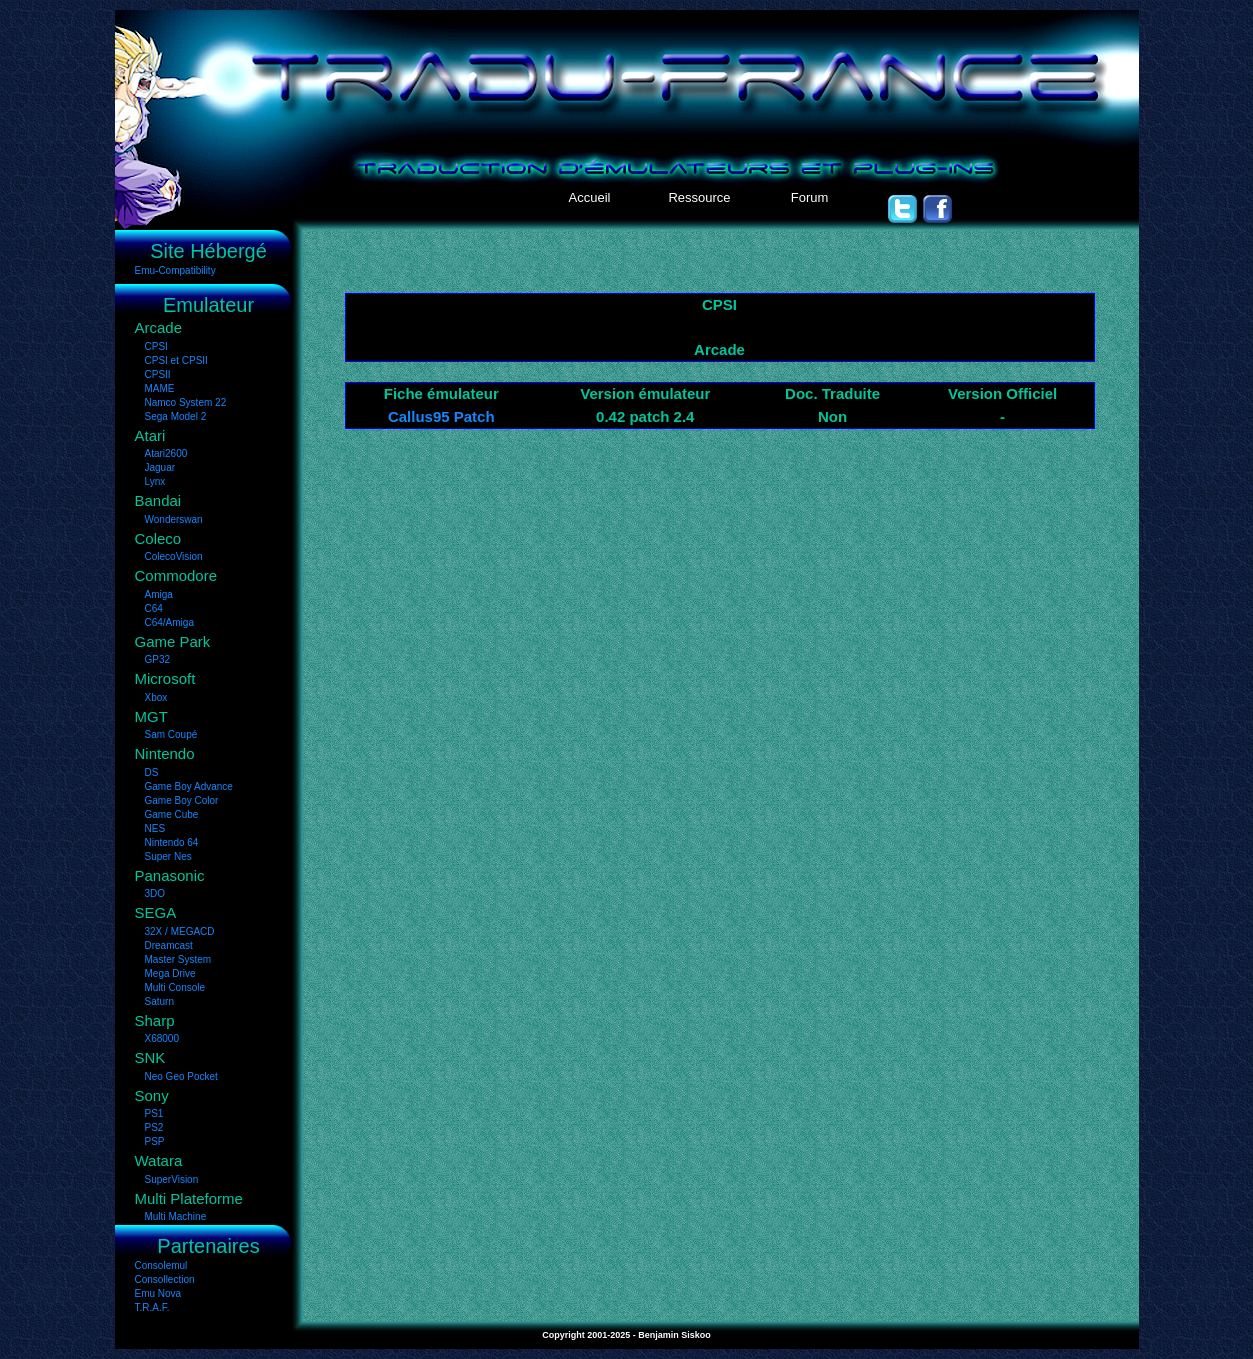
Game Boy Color (182, 800)
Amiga (159, 594)
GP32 (158, 659)
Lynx (155, 481)
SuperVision (172, 1179)
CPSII (158, 374)
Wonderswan (174, 519)
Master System (178, 959)
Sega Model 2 (176, 416)
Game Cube (172, 814)
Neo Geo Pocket (181, 1076)
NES (155, 828)
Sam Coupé (171, 734)
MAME (160, 388)
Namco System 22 (186, 402)
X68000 (162, 1038)
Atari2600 (166, 453)
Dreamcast (169, 945)
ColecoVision (174, 556)
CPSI (156, 346)
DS (152, 772)
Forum (810, 197)
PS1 (154, 1113)
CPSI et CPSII (176, 360)
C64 (154, 608)
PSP (155, 1141)
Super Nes (168, 856)
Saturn (159, 1001)
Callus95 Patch (441, 416)
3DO (155, 893)
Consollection (165, 1279)
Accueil (590, 197)
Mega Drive (170, 973)
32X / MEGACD (180, 931)
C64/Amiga (169, 622)
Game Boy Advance (189, 786)
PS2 (154, 1127)
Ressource (699, 197)
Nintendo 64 (172, 842)
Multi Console (175, 987)
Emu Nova (158, 1293)
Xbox (156, 697)
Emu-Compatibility (175, 270)
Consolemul (161, 1265)
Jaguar (160, 467)
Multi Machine (176, 1216)
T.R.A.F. (152, 1307)
